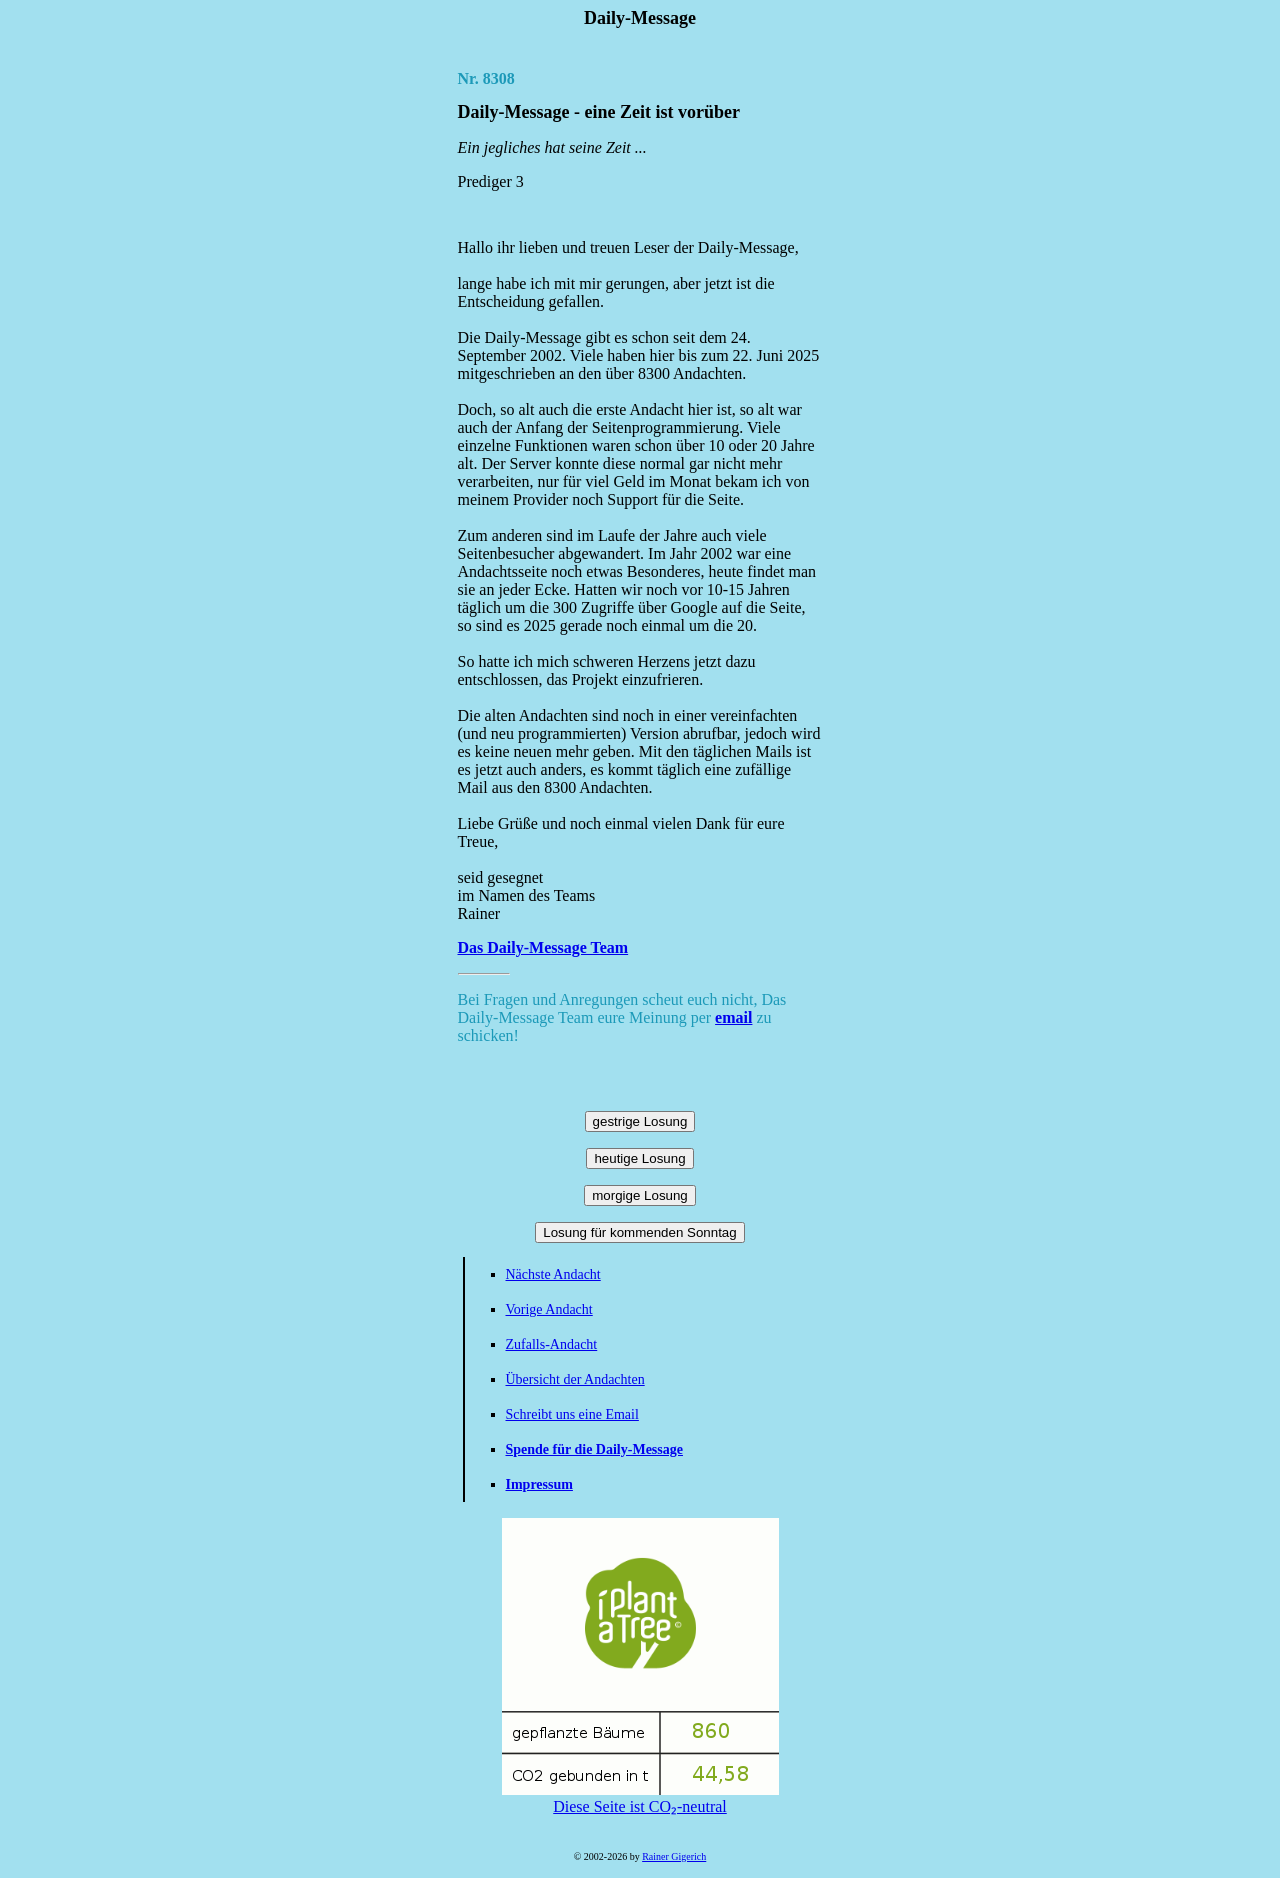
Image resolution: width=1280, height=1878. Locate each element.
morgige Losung (640, 1195)
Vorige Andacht (549, 1309)
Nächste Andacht (553, 1274)
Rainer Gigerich (674, 1856)
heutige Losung (639, 1158)
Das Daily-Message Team (543, 947)
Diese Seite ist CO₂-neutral (640, 1798)
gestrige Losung (640, 1121)
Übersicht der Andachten (575, 1379)
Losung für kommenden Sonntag (639, 1232)
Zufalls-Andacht (552, 1344)
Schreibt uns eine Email (572, 1414)
